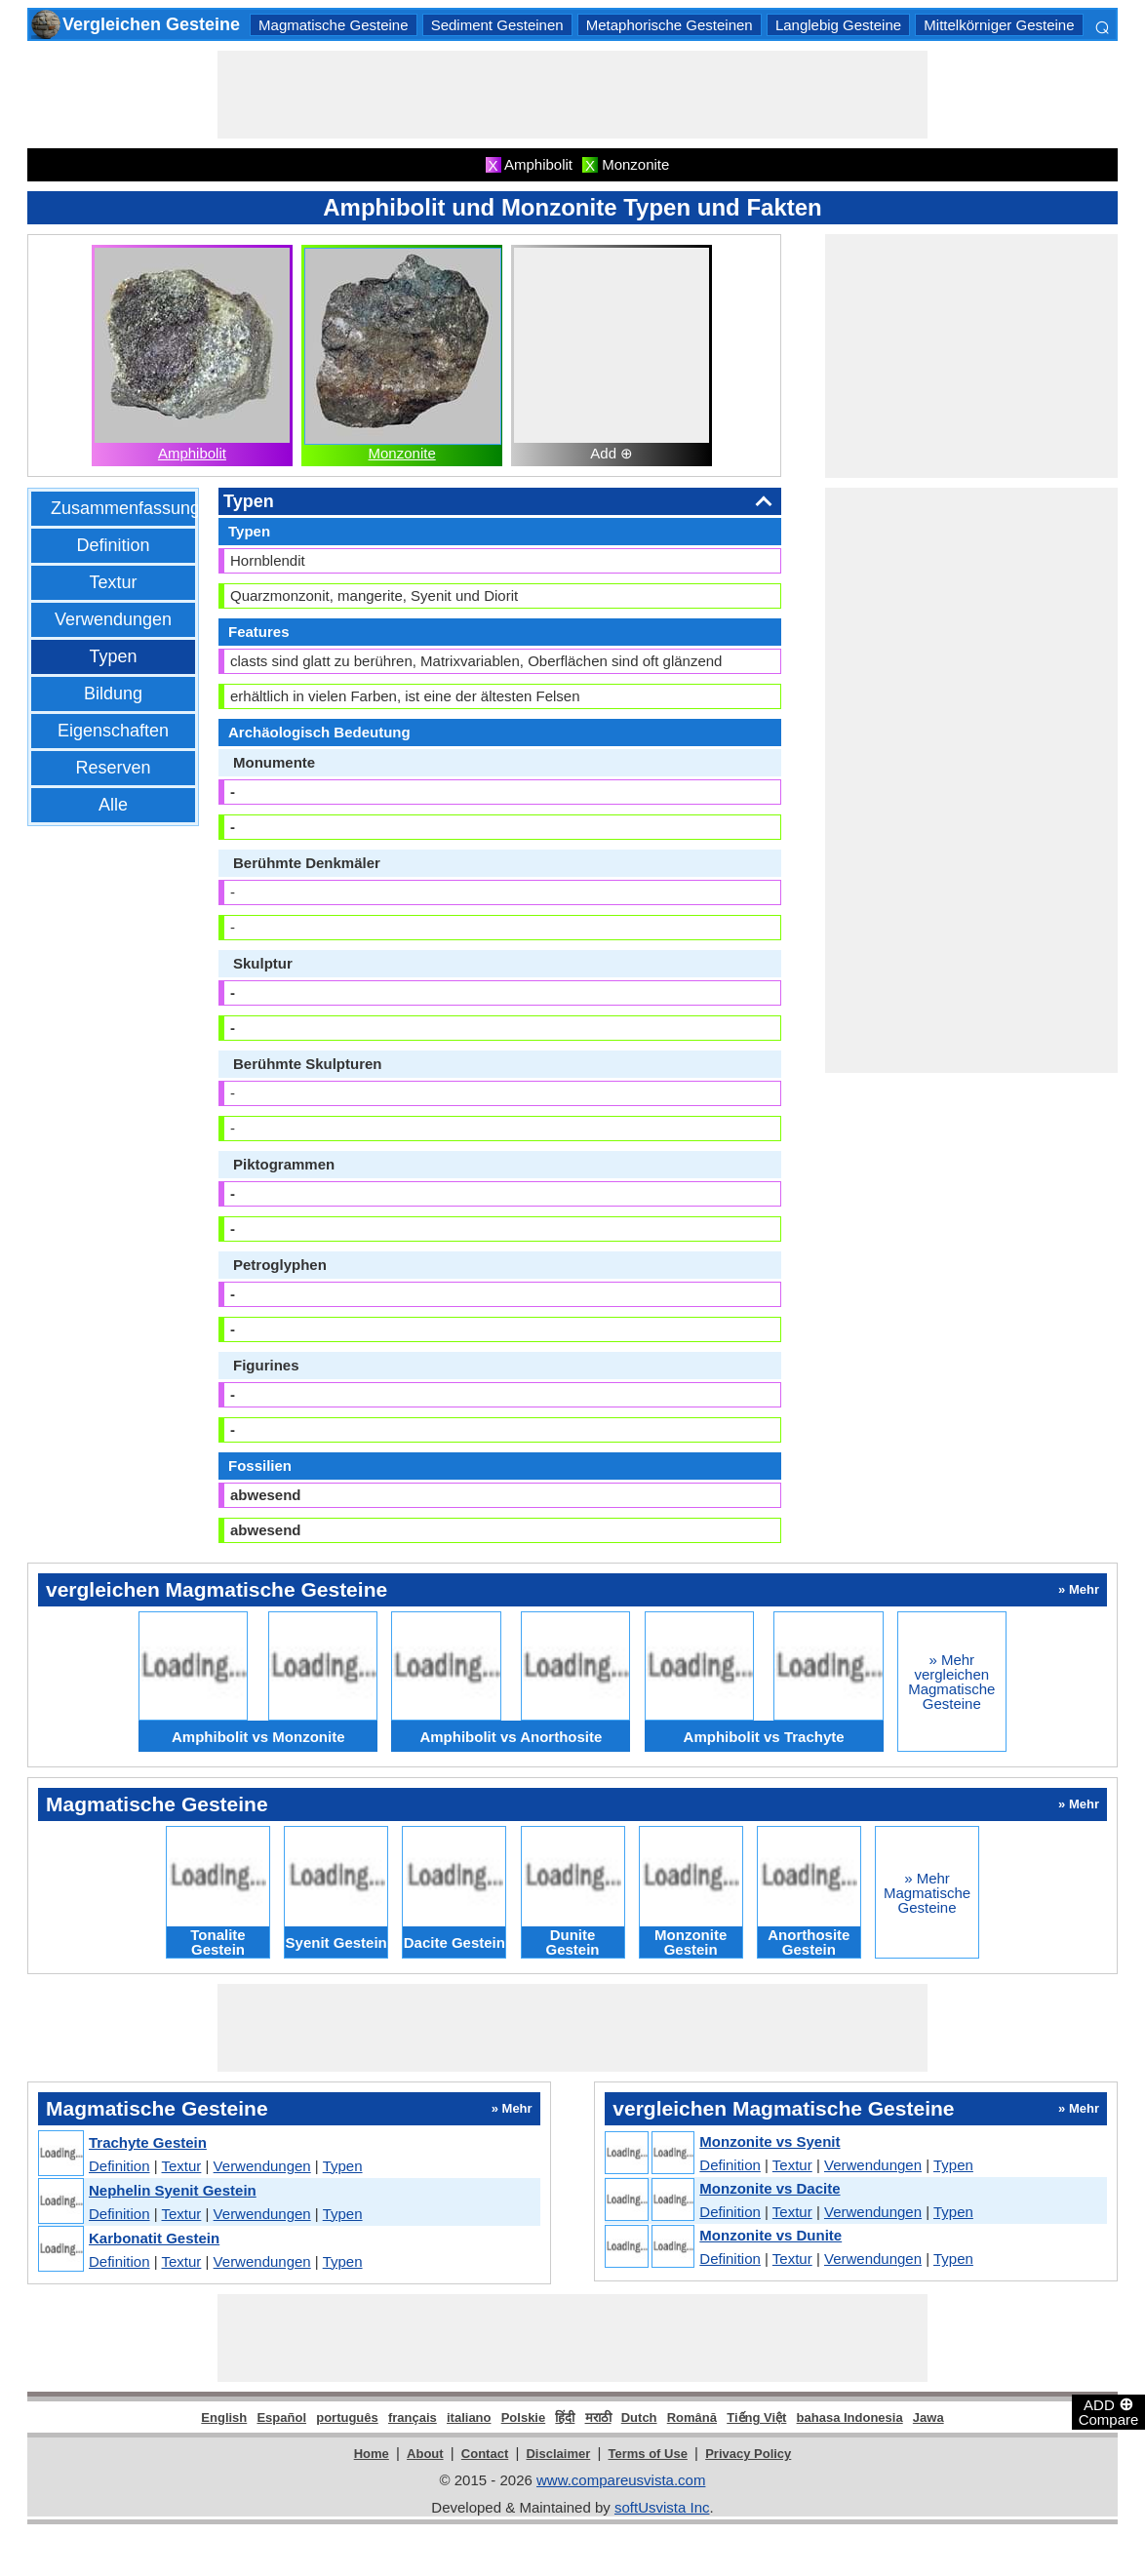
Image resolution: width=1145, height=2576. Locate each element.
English (224, 2417)
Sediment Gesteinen (497, 25)
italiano (469, 2417)
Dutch (639, 2417)
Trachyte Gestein (148, 2142)
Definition (112, 545)
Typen (113, 656)
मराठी (598, 2417)
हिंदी (564, 2417)
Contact (484, 2453)
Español (281, 2417)
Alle (113, 804)
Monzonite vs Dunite (770, 2235)
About (425, 2453)
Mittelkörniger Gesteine (999, 25)
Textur (113, 582)
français (412, 2417)
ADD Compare (1109, 2411)
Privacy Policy (748, 2453)
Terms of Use (648, 2453)
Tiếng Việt (756, 2417)
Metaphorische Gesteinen (669, 25)
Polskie (523, 2417)
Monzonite (402, 453)
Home (371, 2453)
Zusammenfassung (125, 508)
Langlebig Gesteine (838, 25)
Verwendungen (113, 619)
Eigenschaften (113, 730)
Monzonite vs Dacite (769, 2188)
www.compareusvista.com (620, 2480)
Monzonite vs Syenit (769, 2141)
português (347, 2417)
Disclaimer (558, 2453)
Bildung (113, 693)
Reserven (112, 767)
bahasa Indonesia (850, 2417)
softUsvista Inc (662, 2507)
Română (692, 2417)
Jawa (928, 2417)
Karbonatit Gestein (154, 2238)
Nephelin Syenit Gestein (173, 2190)
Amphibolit (192, 453)
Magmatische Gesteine (333, 25)
